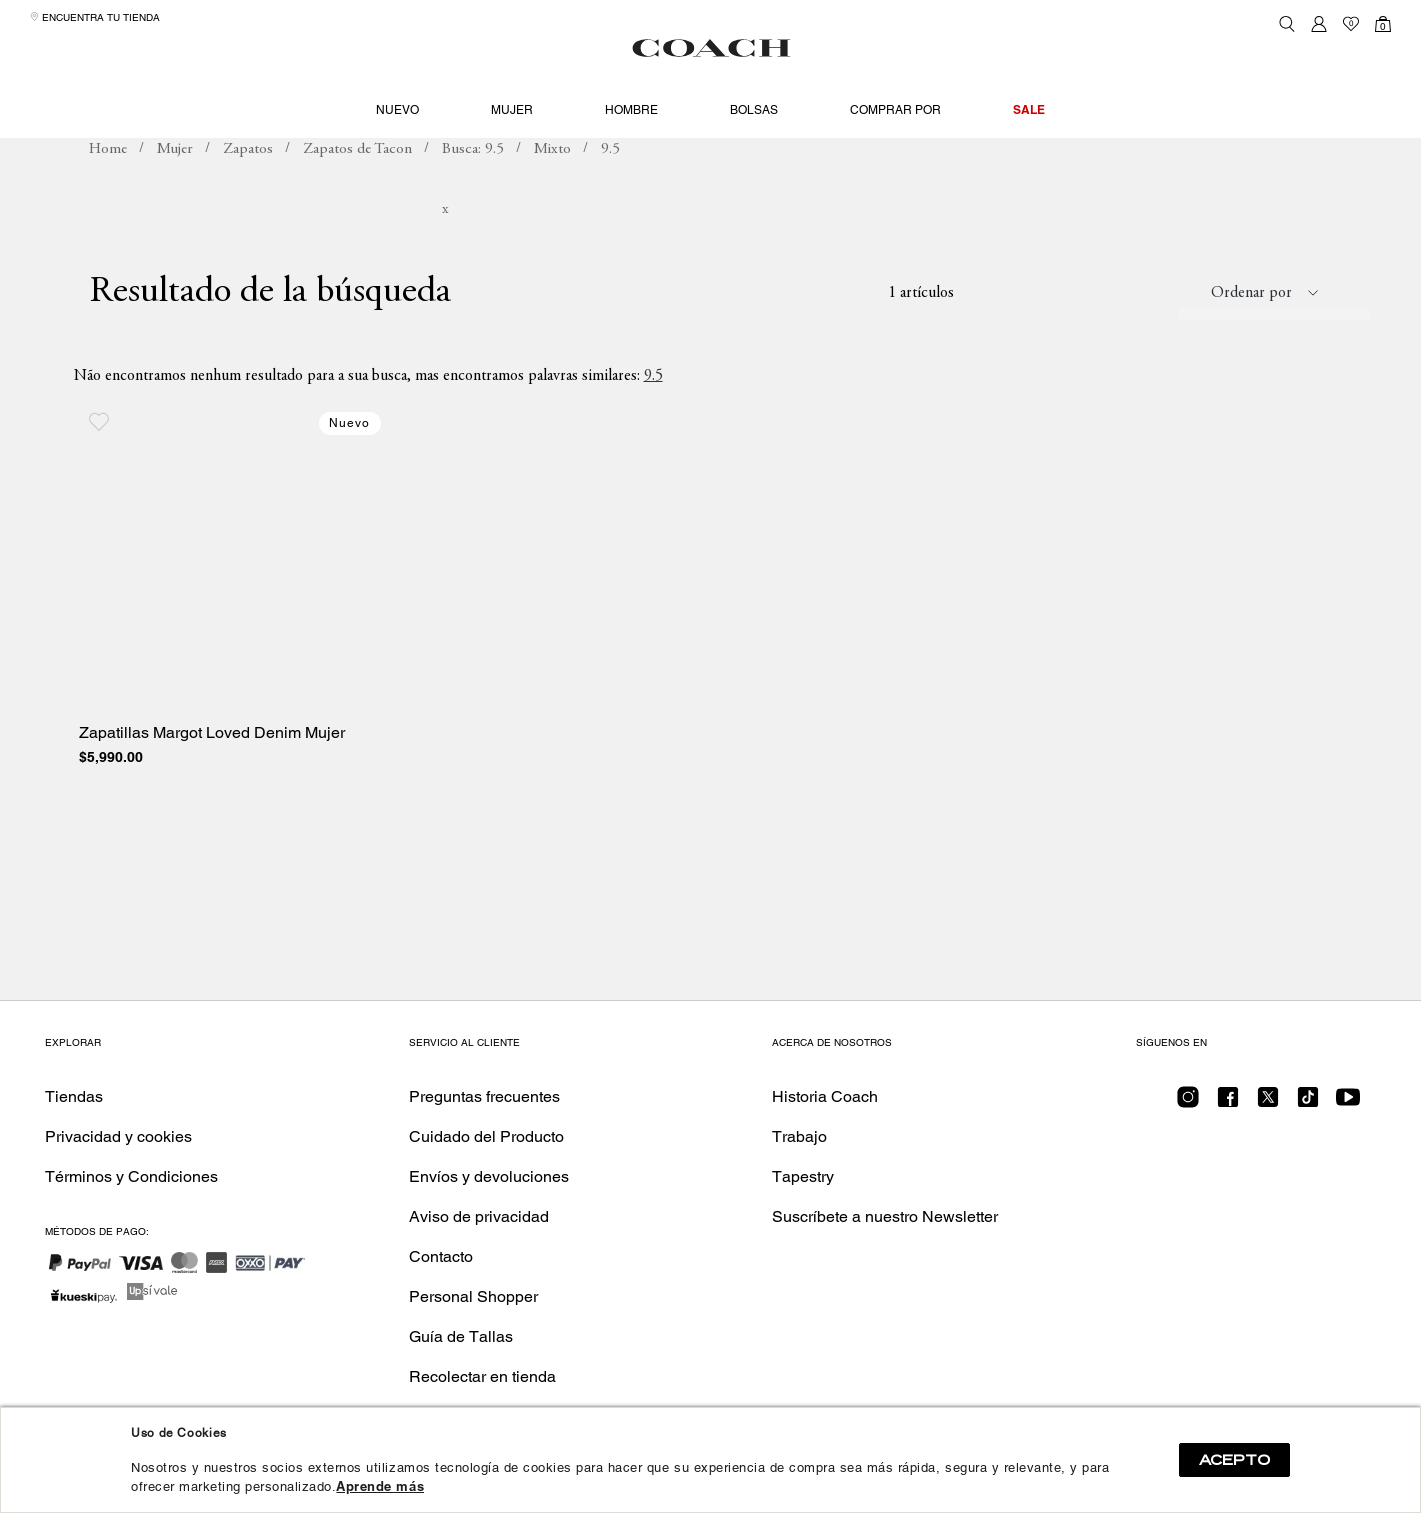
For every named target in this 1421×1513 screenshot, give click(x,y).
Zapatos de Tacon (357, 185)
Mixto (552, 185)
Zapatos (248, 185)
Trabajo (799, 1136)
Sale (1029, 109)
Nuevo (397, 110)
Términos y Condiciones (131, 1176)
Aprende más (380, 1486)
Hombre (631, 110)
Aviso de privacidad (479, 1216)
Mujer (512, 110)
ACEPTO (1234, 1460)
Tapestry (803, 1176)
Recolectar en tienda (482, 1376)
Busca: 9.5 (473, 185)
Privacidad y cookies (118, 1136)
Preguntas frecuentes (484, 1096)
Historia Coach (825, 1096)
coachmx (108, 186)
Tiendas (74, 1096)
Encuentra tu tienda (95, 17)
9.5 (653, 412)
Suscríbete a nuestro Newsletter (885, 1216)
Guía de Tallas (461, 1336)
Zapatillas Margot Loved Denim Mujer (212, 770)
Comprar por (895, 110)
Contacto (441, 1256)
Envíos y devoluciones (489, 1176)
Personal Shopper (473, 1296)
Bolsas (754, 110)
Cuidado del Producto (486, 1136)
